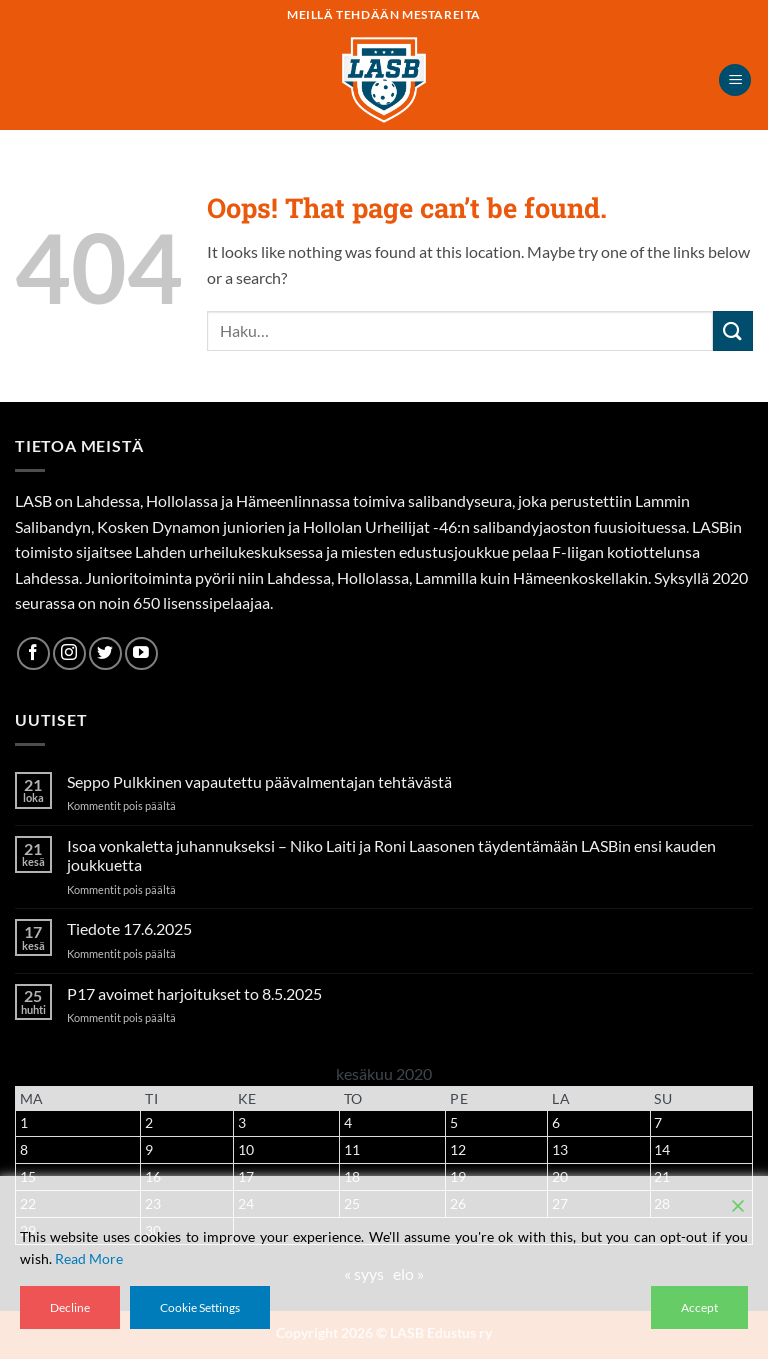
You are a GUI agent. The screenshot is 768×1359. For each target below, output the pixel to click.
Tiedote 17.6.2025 (129, 928)
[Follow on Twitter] (105, 653)
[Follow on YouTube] (141, 653)
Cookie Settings (200, 1307)
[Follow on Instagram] (69, 653)
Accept (699, 1307)
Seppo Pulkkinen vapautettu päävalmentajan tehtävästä (259, 781)
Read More (89, 1258)
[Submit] (733, 330)
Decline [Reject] (70, 1307)
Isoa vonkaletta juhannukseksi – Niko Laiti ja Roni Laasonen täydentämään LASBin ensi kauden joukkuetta (391, 855)
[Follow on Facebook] (33, 653)
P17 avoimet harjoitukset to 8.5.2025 (194, 993)
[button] (735, 80)
